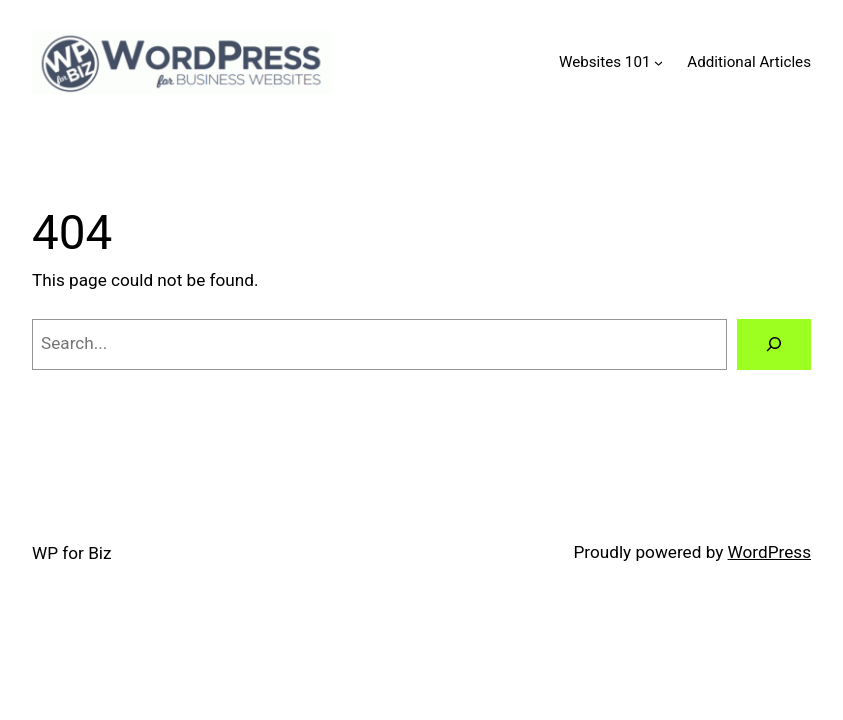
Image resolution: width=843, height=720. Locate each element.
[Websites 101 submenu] (658, 62)
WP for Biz (72, 553)
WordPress (769, 552)
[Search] (774, 344)
